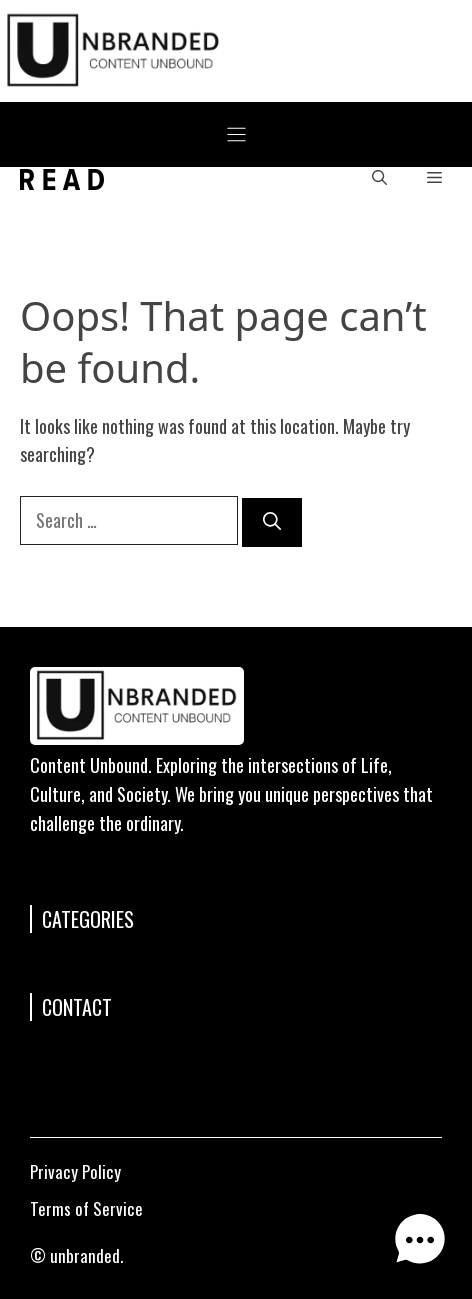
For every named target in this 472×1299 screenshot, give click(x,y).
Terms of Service (86, 1208)
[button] (379, 179)
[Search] (272, 522)
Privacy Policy (75, 1171)
